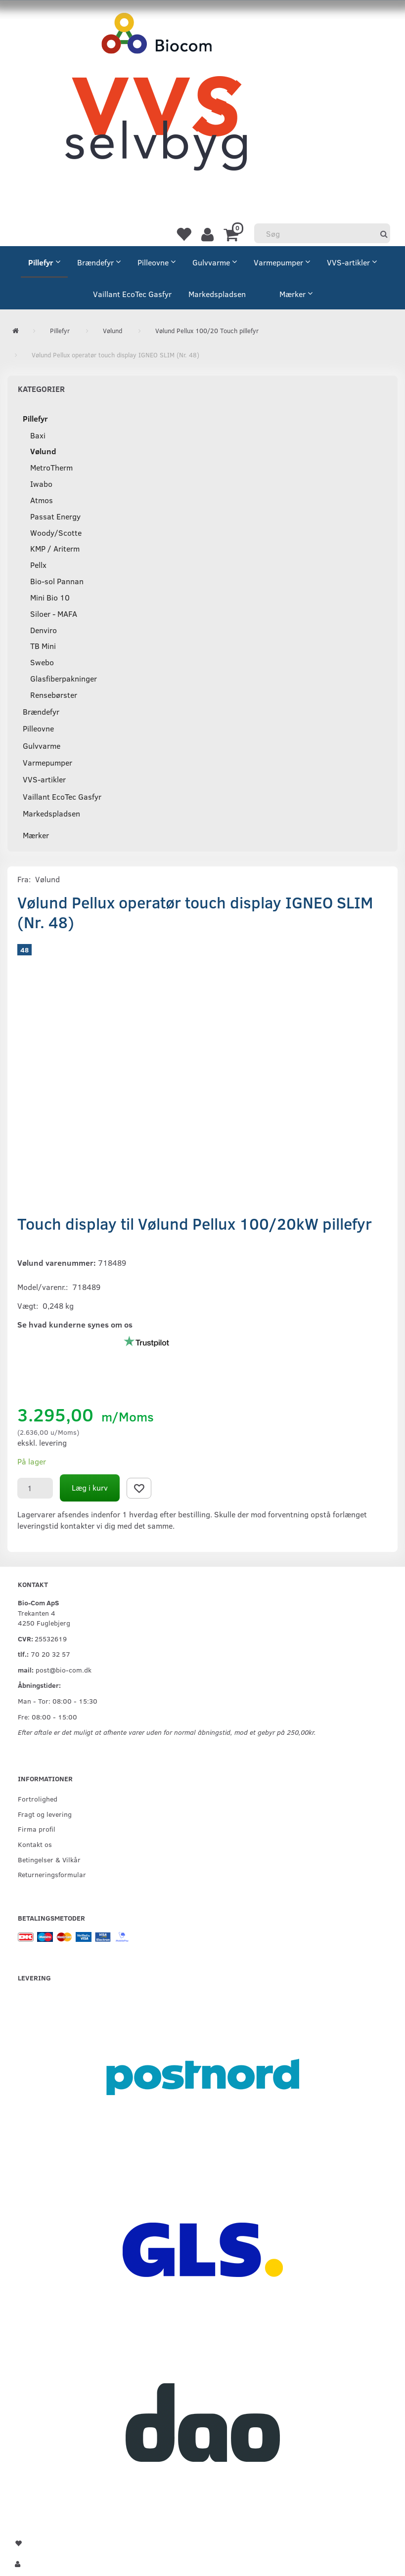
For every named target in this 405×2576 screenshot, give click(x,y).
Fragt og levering (45, 1814)
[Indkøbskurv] (233, 233)
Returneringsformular (52, 1874)
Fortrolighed (37, 1798)
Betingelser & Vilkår (49, 1859)
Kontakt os (35, 1844)
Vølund (47, 879)
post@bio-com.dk (63, 1669)
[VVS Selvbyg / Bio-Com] (155, 101)
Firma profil (36, 1829)
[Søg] (384, 233)
